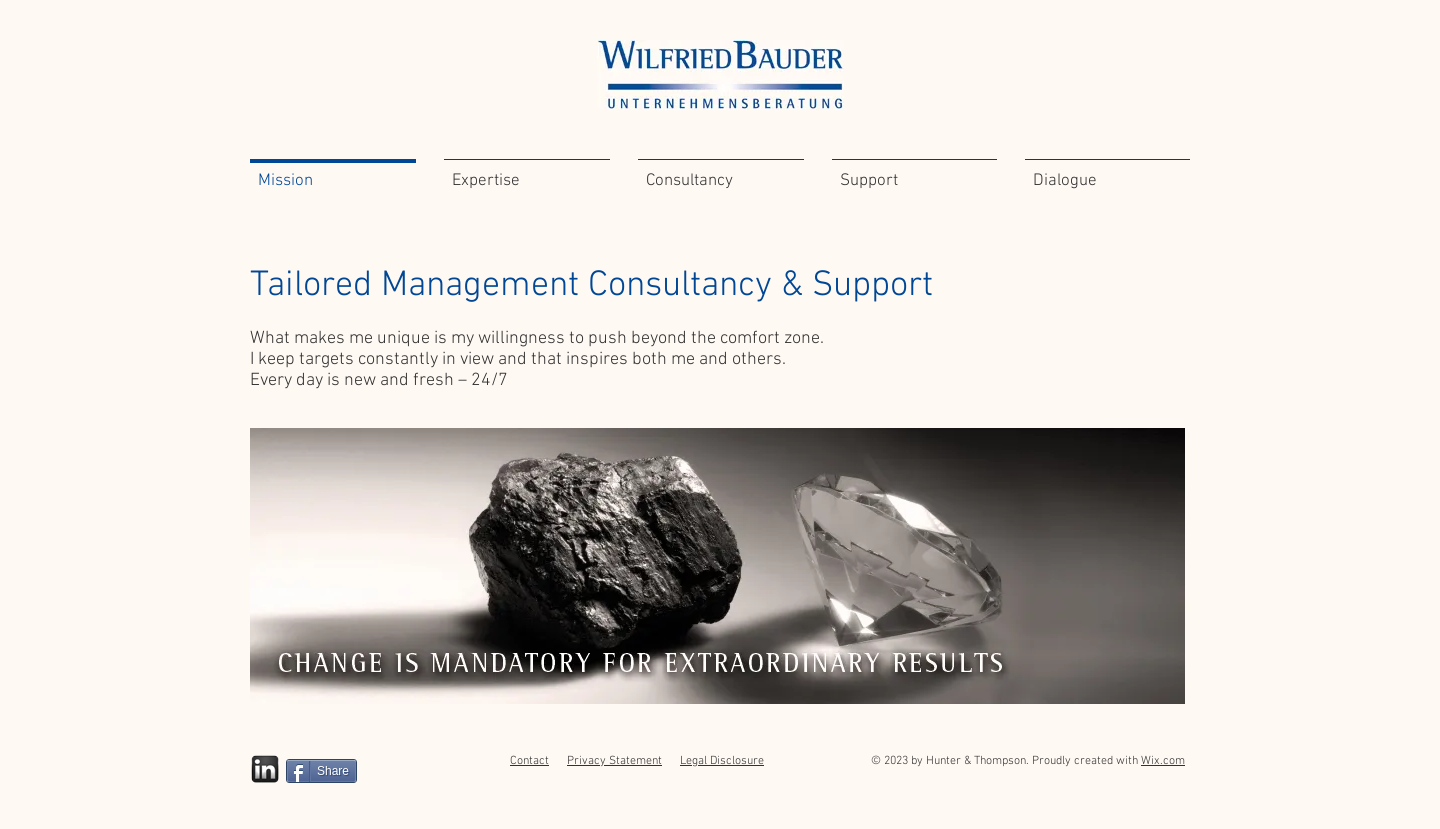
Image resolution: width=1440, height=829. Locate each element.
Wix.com (1163, 761)
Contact (529, 761)
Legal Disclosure (722, 761)
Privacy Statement (614, 761)
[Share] (321, 771)
